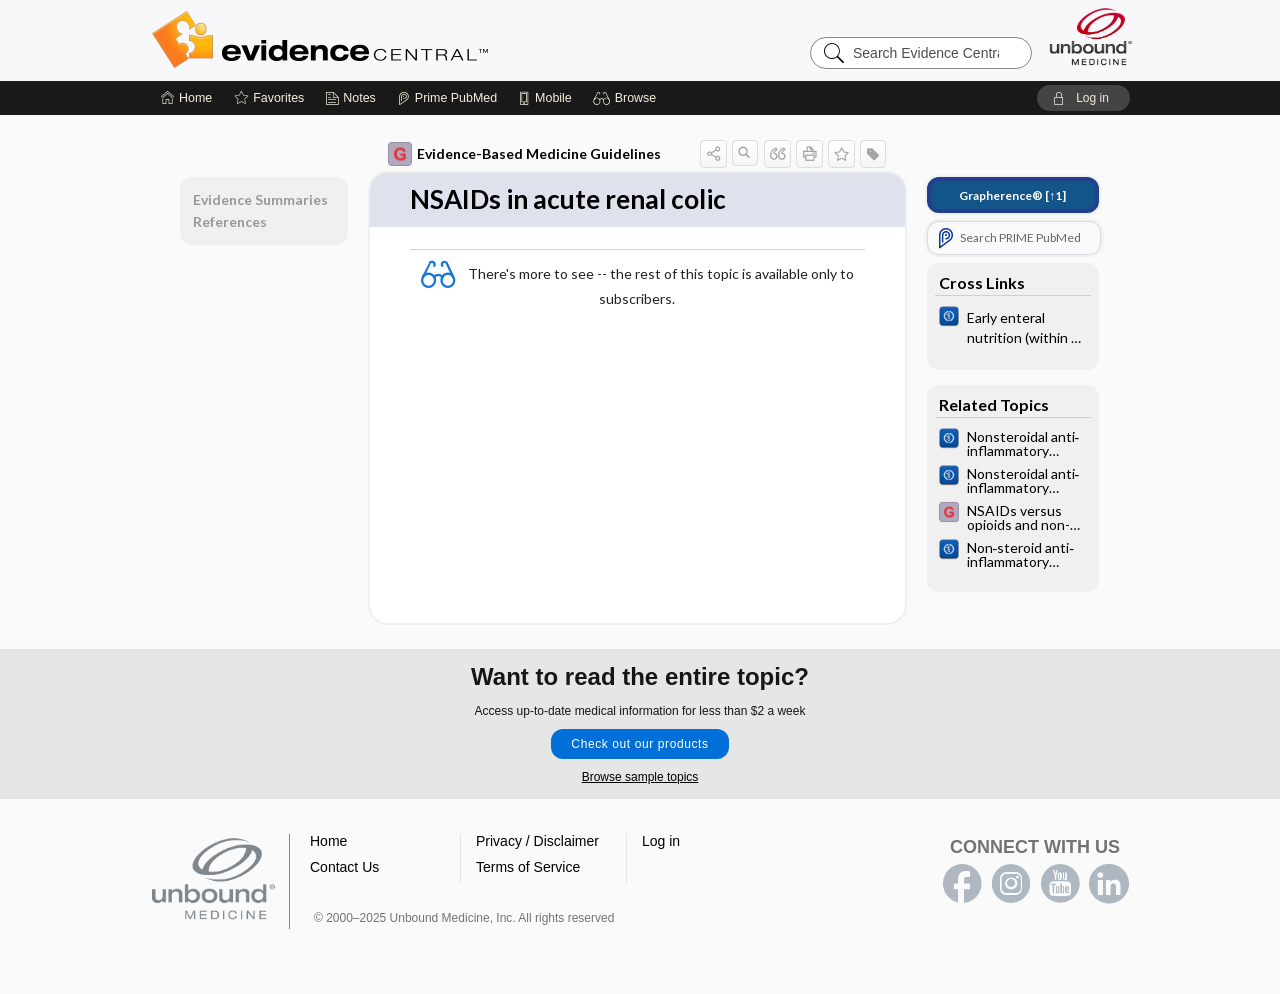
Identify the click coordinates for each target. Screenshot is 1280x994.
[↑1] (1012, 195)
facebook (962, 884)
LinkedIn (1109, 884)
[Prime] (447, 98)
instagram (1011, 884)
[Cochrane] (1013, 326)
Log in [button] (661, 841)
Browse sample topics (640, 777)
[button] (627, 98)
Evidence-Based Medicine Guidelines (524, 154)
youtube (1060, 884)
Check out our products (639, 744)
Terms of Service (528, 867)
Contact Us (344, 867)
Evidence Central (400, 40)
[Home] (186, 98)
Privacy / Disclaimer (537, 841)
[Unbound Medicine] (1091, 36)
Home (328, 841)
